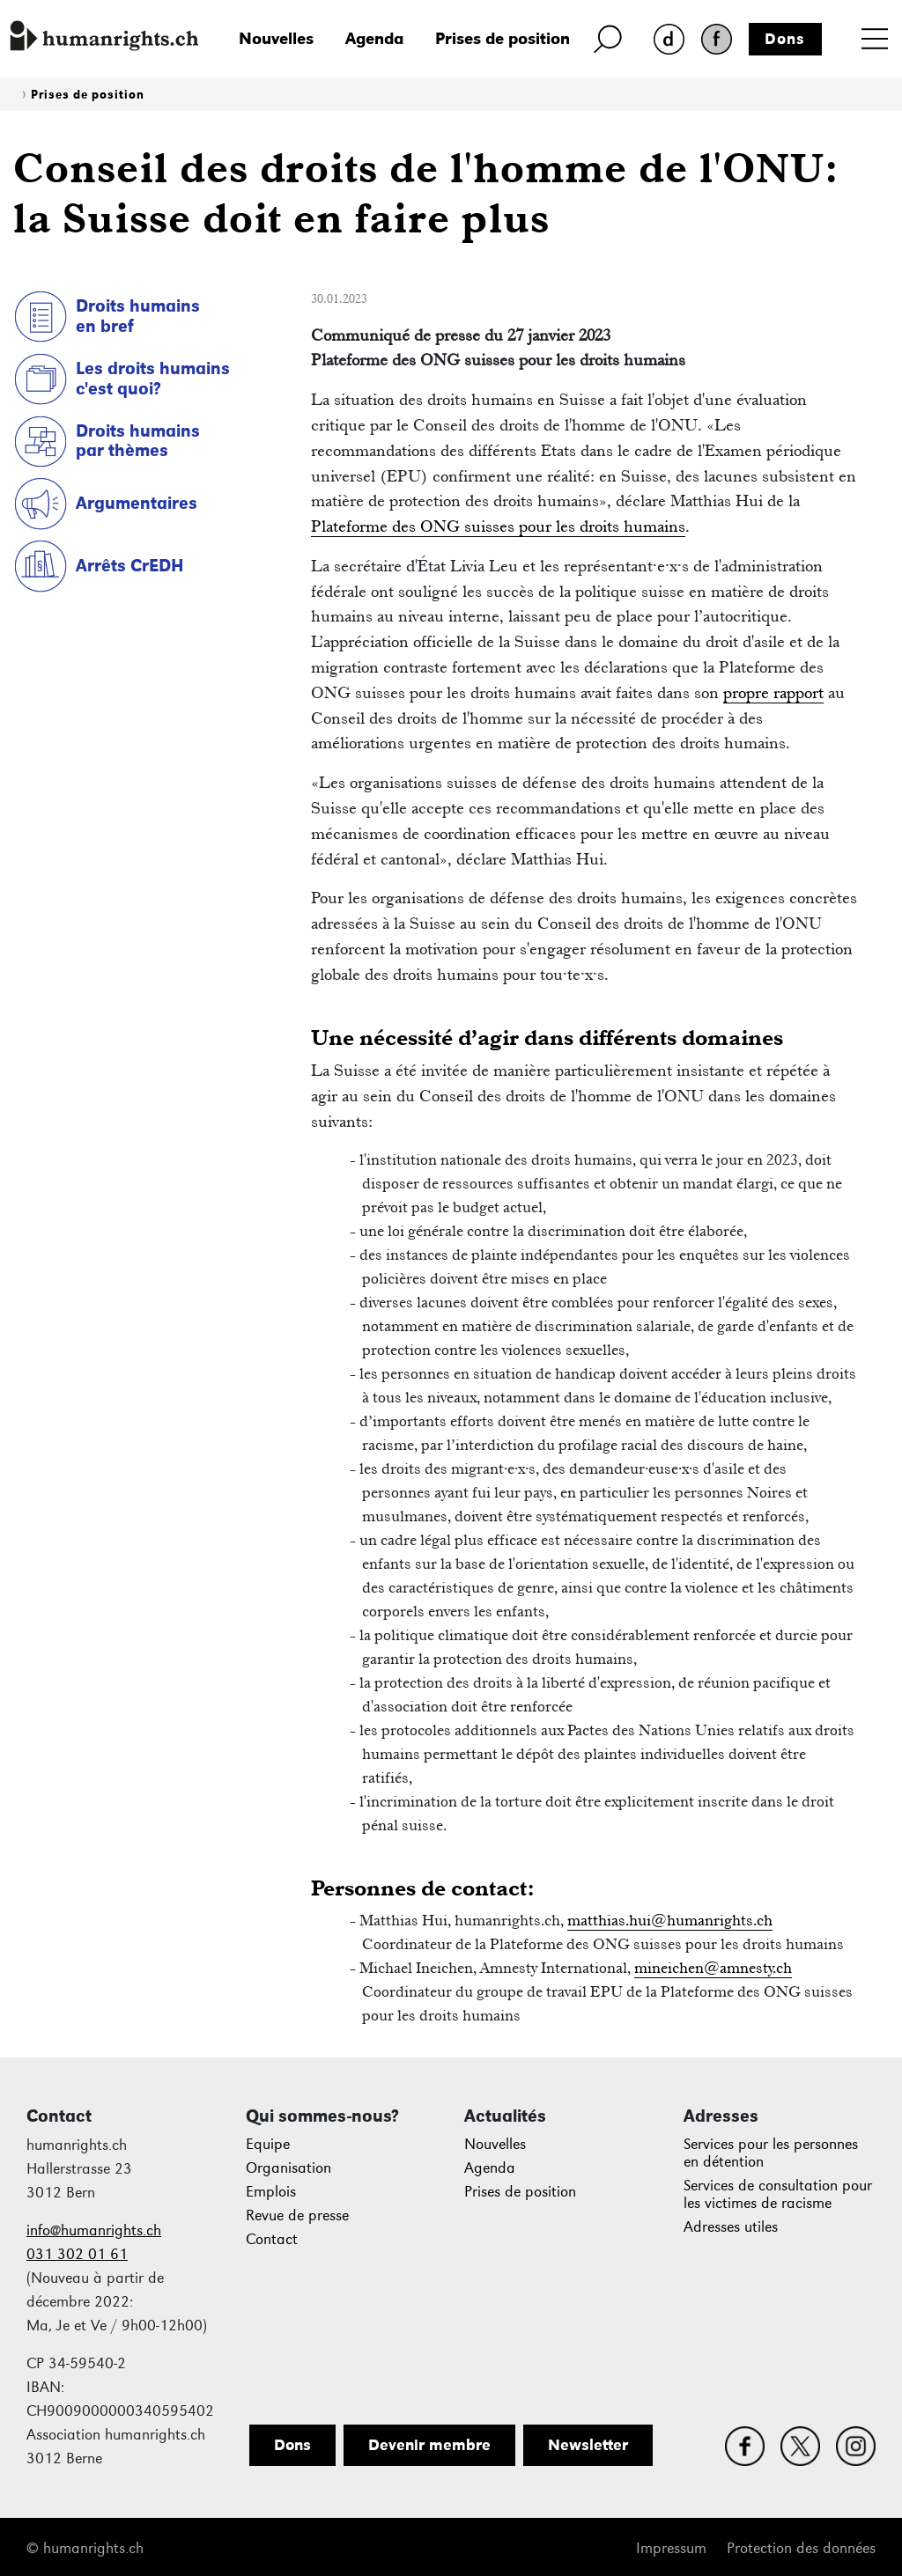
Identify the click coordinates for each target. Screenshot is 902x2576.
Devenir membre (429, 2445)
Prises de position (502, 38)
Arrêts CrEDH (129, 565)
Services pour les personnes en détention (771, 2153)
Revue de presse (297, 2215)
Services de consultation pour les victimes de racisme (778, 2194)
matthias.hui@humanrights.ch (670, 1920)
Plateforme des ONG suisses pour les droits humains (498, 526)
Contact (272, 2239)
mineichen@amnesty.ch (713, 1967)
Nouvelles (276, 38)
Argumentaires (136, 502)
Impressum (671, 2548)
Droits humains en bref (138, 315)
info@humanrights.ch (93, 2230)
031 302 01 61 (77, 2254)
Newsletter (588, 2445)
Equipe (268, 2144)
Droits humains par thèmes (138, 440)
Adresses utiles (731, 2227)
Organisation (288, 2168)
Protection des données (801, 2548)
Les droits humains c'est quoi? (153, 378)
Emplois (271, 2191)
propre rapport (773, 692)
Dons (785, 39)
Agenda (374, 38)
